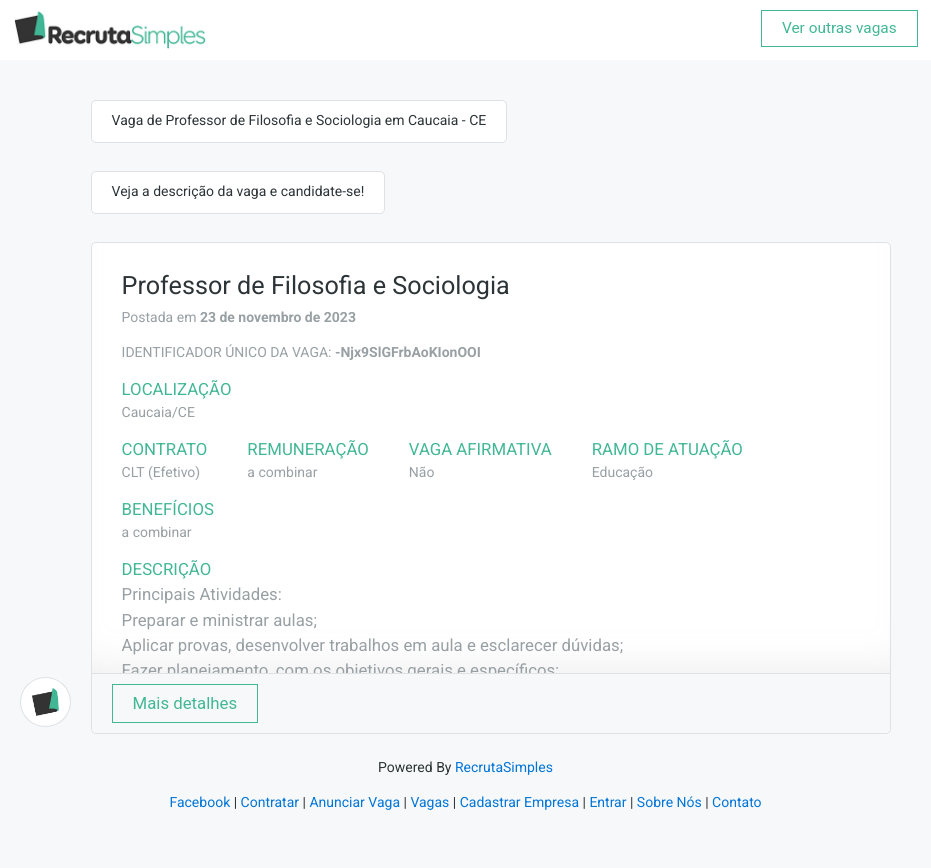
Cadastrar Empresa (519, 803)
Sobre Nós (669, 803)
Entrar (607, 803)
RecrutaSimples (504, 768)
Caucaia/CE (158, 413)
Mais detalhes (185, 703)
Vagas (429, 803)
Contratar (270, 803)
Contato (736, 803)
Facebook (199, 803)
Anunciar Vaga (354, 803)
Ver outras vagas (839, 28)
